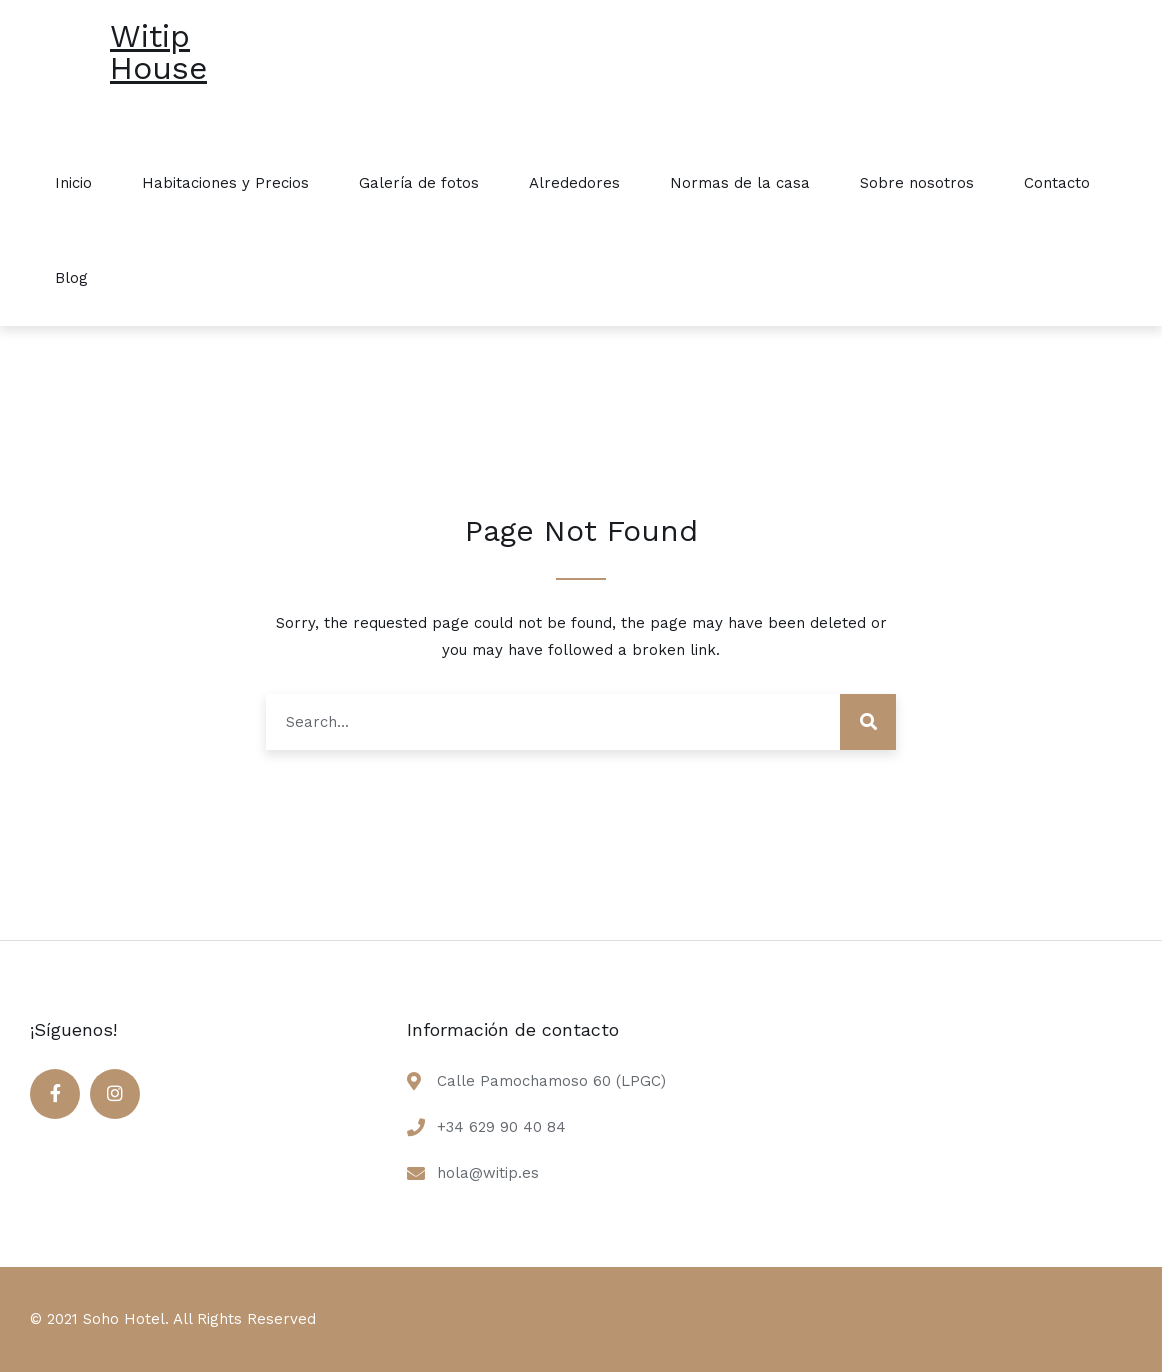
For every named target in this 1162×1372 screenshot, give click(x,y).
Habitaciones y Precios (225, 183)
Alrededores (574, 183)
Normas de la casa (740, 183)
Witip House (158, 52)
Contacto (1057, 183)
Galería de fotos (419, 183)
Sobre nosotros (917, 183)
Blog (71, 278)
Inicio (73, 183)
